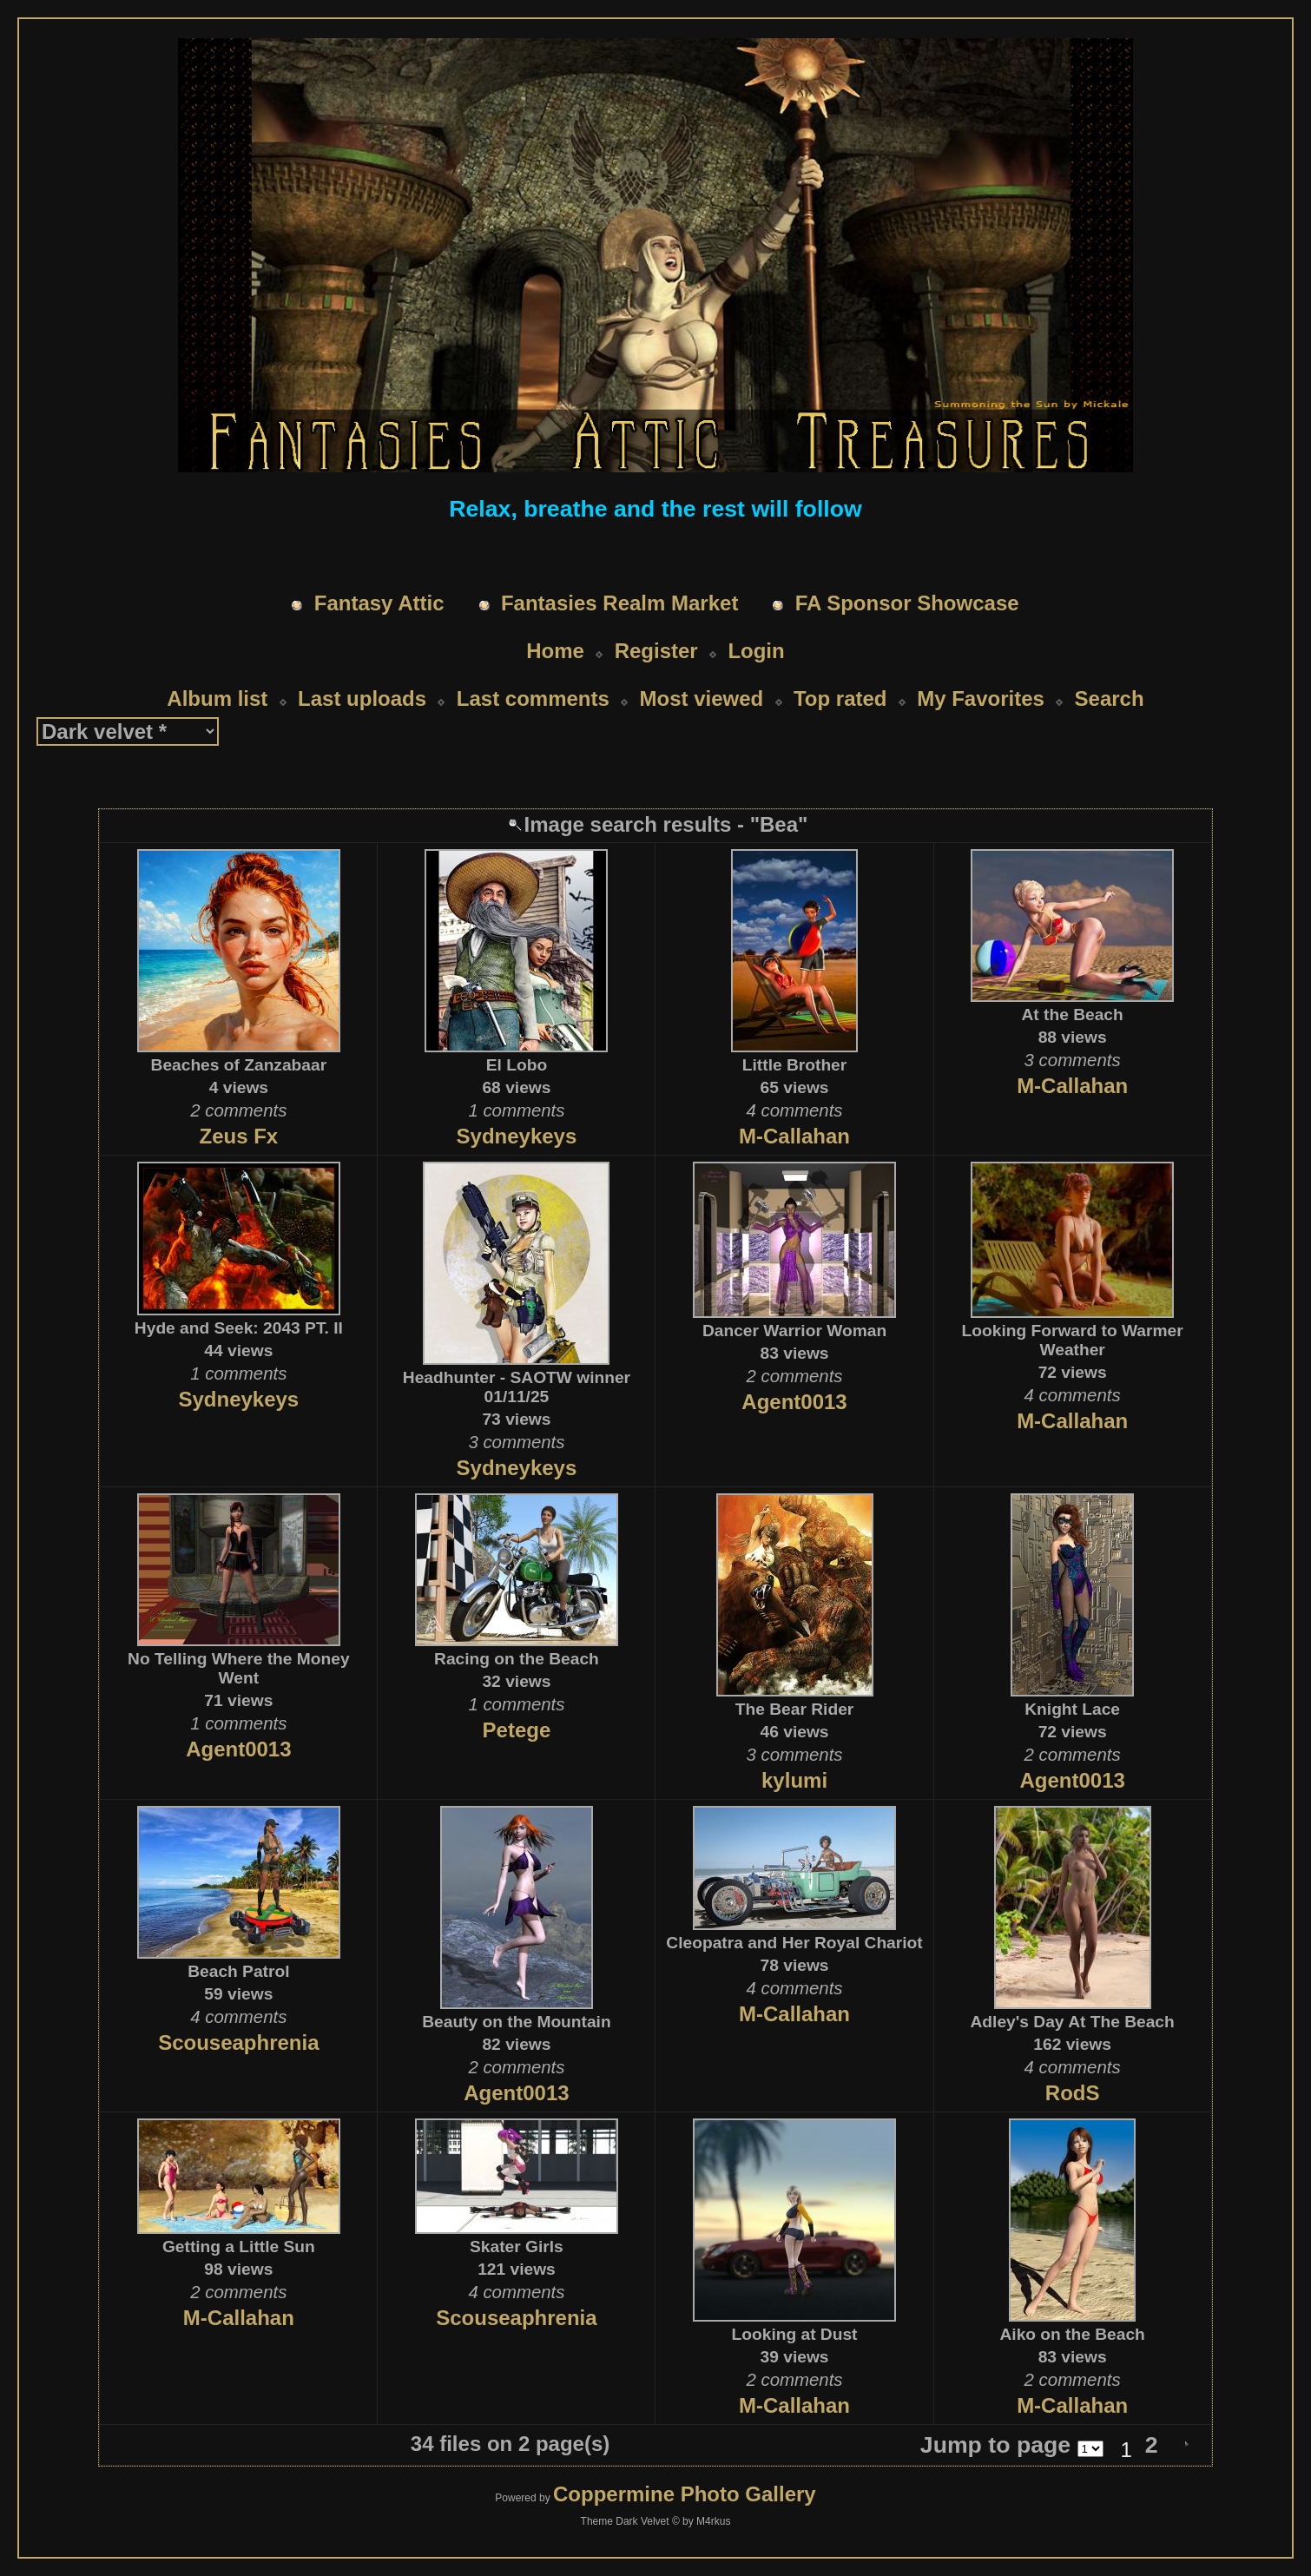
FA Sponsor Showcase (907, 603)
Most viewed (702, 698)
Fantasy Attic (379, 603)
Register (656, 650)
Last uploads (362, 698)
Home (555, 650)
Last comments (533, 698)
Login (756, 650)
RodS (1072, 2093)
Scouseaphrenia (238, 2042)
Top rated (840, 698)
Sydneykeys (517, 1136)
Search (1109, 698)
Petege (517, 1730)
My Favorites (980, 698)
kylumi (794, 1780)
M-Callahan (794, 1136)
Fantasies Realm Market (619, 603)
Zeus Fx (238, 1136)
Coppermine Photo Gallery (684, 2494)
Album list (217, 698)
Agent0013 (794, 1401)
